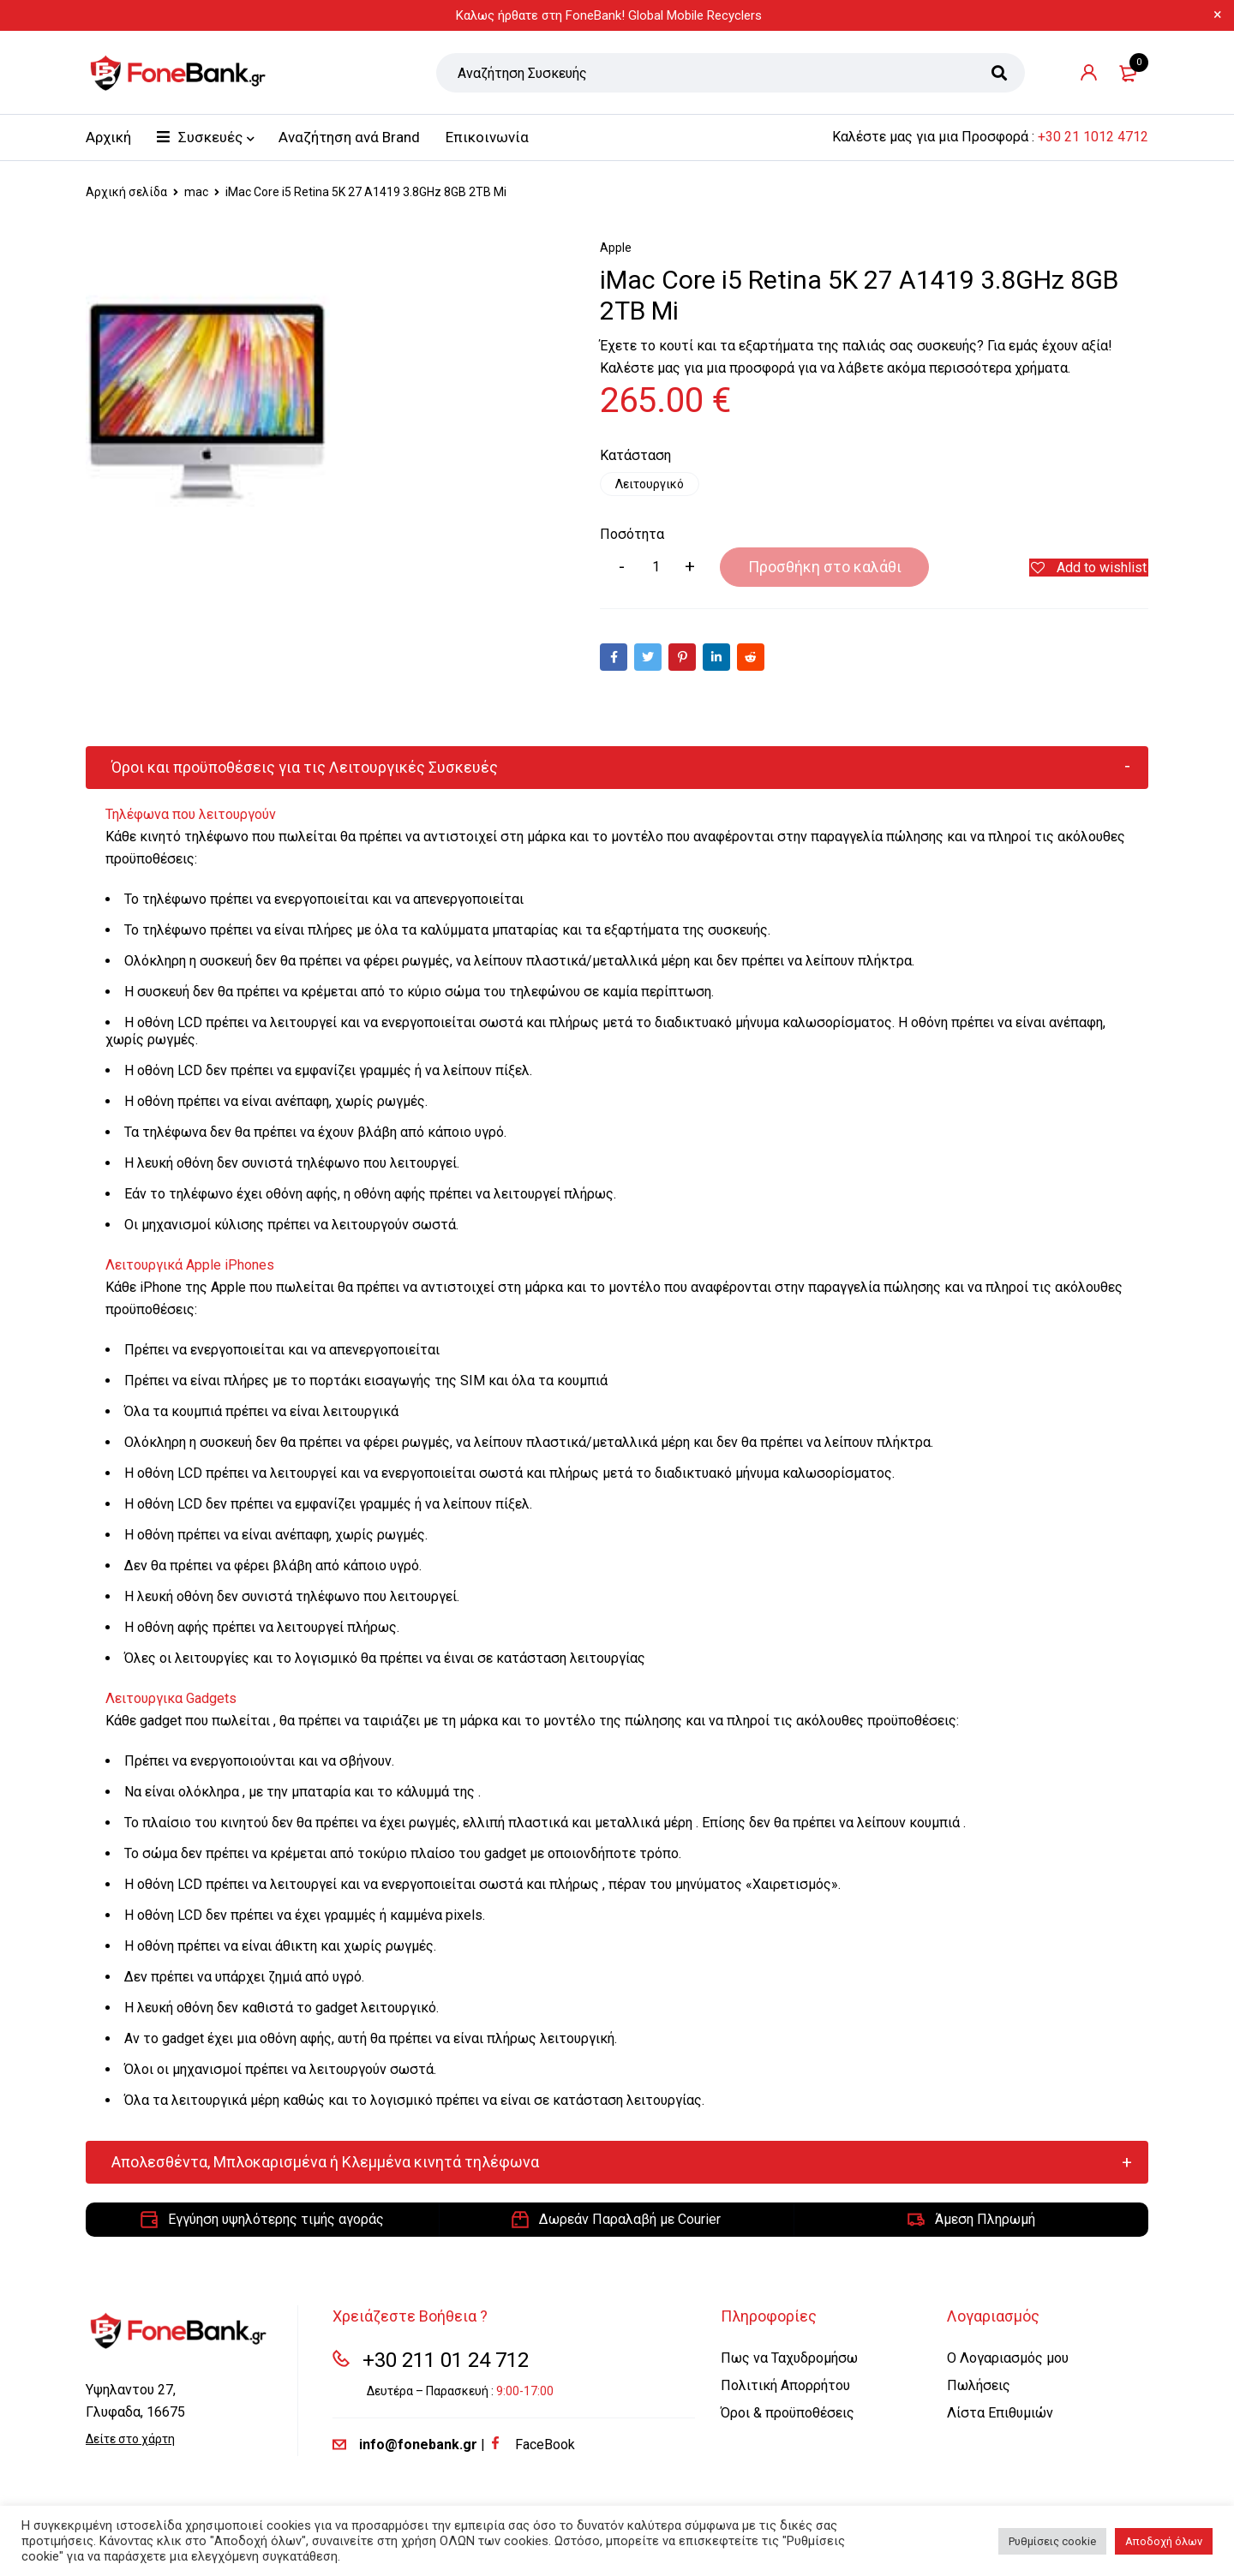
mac (196, 192)
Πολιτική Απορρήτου (785, 2386)
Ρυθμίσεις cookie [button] (1052, 2541)
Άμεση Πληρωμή (985, 2220)
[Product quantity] (655, 568)
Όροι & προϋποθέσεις (787, 2414)
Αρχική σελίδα (126, 192)
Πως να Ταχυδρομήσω (789, 2359)
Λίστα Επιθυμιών (1000, 2414)
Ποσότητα (632, 535)
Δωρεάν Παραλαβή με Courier (630, 2220)
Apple (616, 247)
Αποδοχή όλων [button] (1163, 2541)
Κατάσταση (635, 455)
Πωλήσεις (978, 2386)
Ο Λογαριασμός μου (1008, 2359)
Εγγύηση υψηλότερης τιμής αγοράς (276, 2220)
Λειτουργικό (650, 484)
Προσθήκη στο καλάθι (806, 568)
